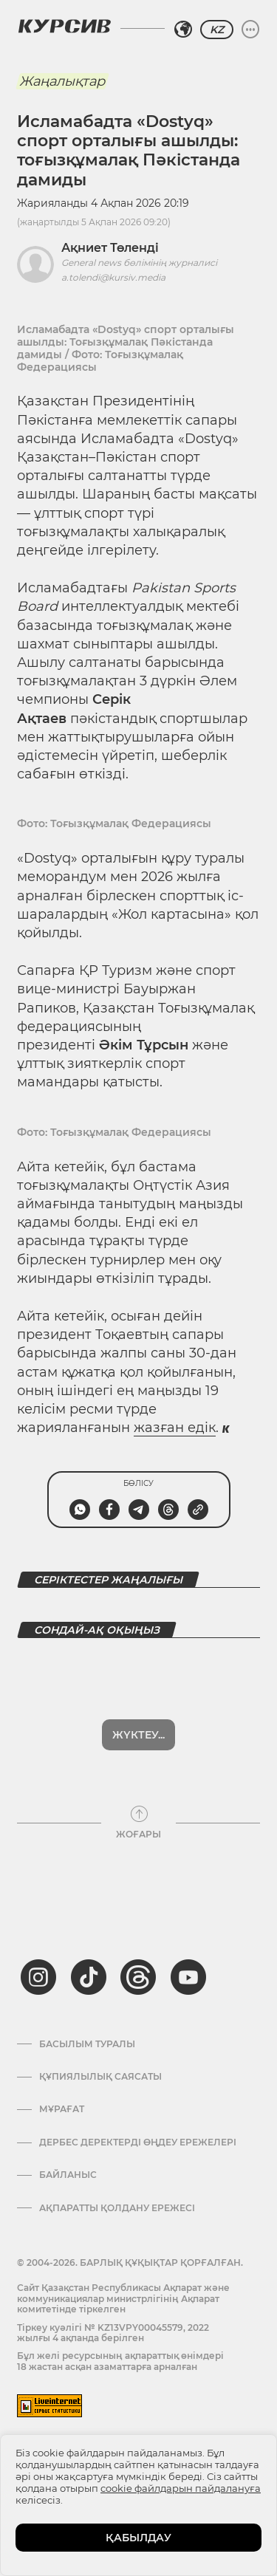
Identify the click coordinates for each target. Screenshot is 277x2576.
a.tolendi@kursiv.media (113, 277)
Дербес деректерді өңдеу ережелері (137, 2092)
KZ (217, 29)
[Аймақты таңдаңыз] (183, 29)
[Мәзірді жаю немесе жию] (250, 29)
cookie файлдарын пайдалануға (180, 2488)
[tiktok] (88, 1927)
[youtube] (188, 1927)
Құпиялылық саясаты (100, 2026)
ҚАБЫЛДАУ (138, 2537)
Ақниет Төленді (110, 248)
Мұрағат (61, 2059)
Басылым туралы (87, 1994)
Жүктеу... (138, 1684)
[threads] (138, 1927)
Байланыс (68, 2125)
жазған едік (175, 1427)
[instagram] (38, 1927)
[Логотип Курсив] (64, 25)
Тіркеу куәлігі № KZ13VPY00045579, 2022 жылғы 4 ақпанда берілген (113, 2282)
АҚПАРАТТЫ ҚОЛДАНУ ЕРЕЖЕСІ (117, 2158)
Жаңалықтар (62, 81)
